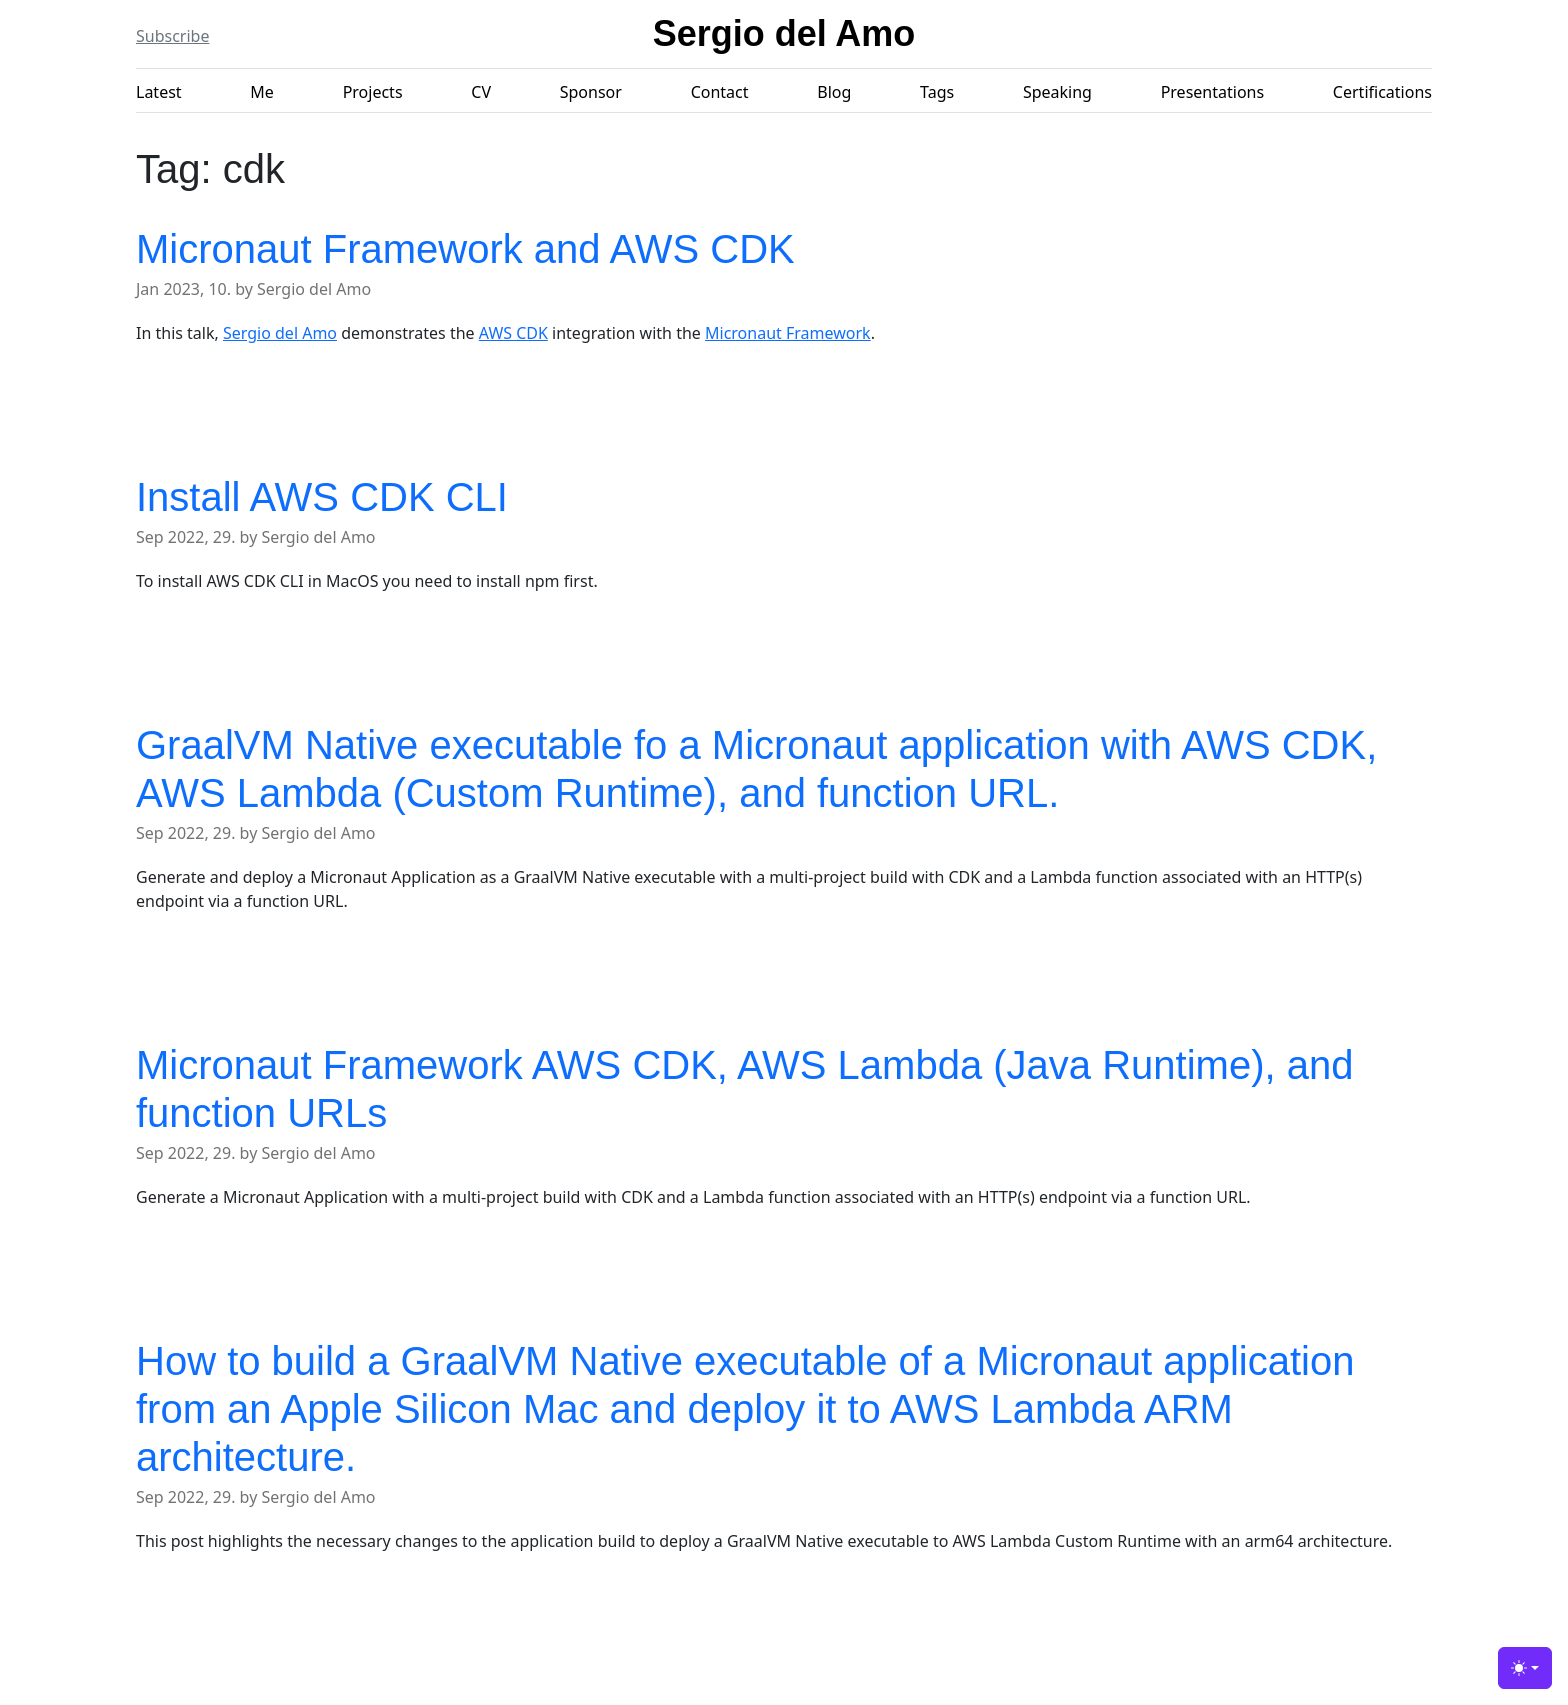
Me (262, 92)
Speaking (1057, 92)
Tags (937, 92)
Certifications (1382, 92)
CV (481, 92)
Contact (720, 92)
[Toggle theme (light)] (1525, 1668)
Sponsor (591, 92)
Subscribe (172, 36)
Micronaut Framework (788, 333)
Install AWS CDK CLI (322, 497)
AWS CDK (513, 333)
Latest (159, 92)
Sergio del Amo (784, 33)
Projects (373, 92)
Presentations (1212, 92)
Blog (834, 92)
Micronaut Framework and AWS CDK (465, 249)
